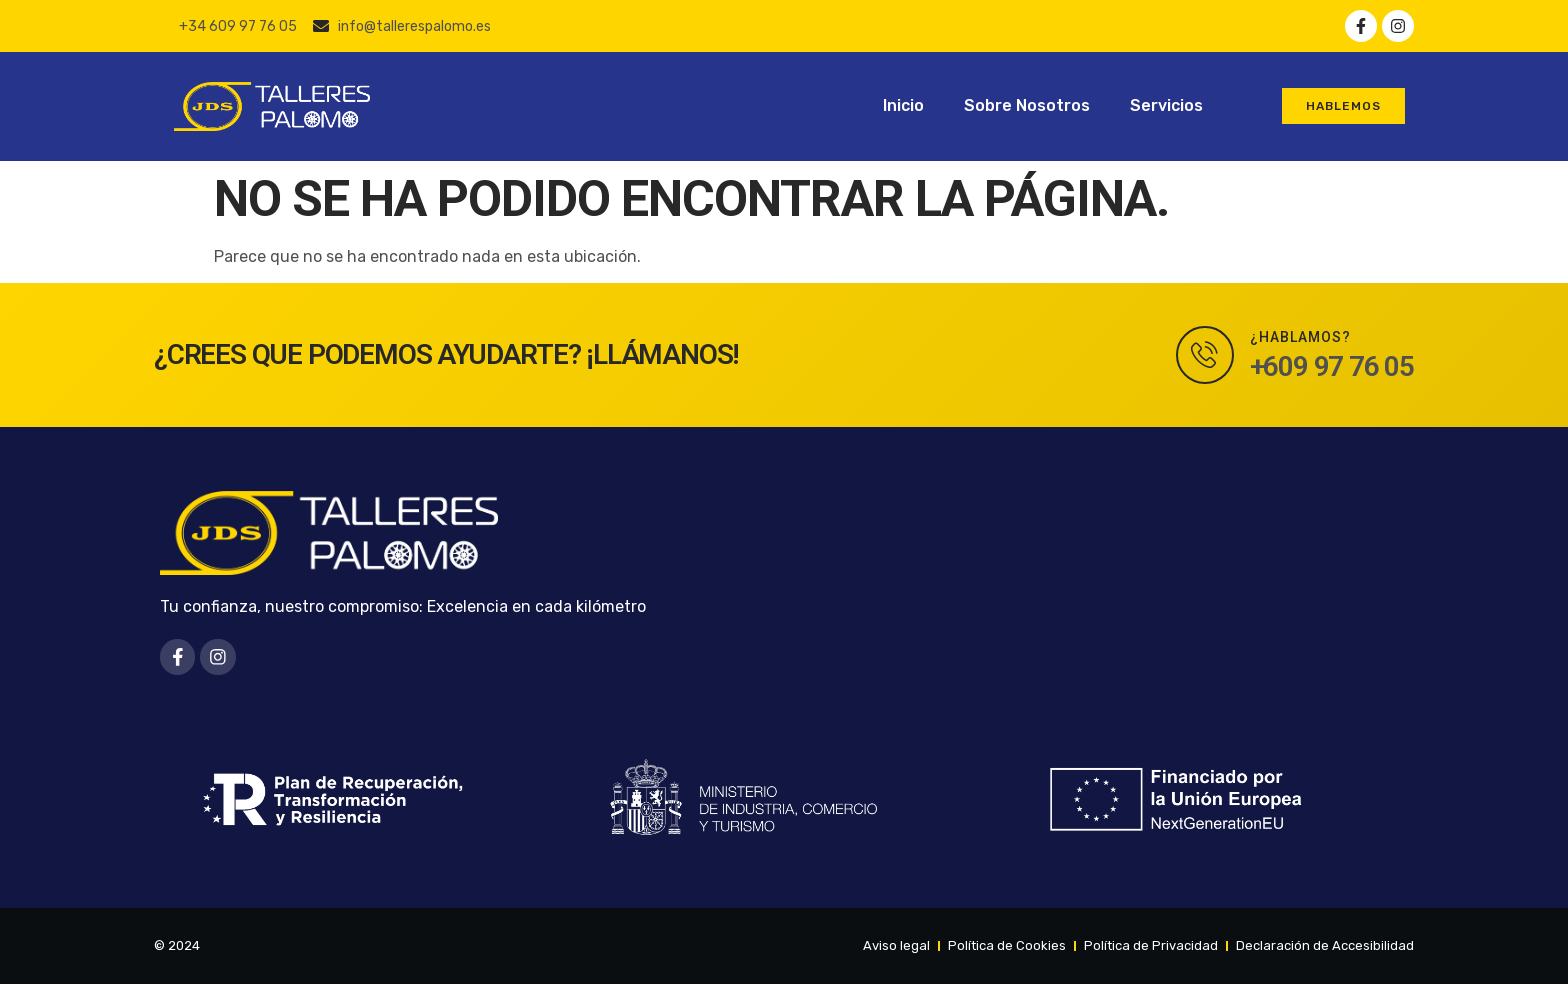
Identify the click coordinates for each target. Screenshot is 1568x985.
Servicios (1166, 105)
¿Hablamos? (1300, 337)
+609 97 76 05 (1332, 366)
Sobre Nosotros (1027, 105)
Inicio (903, 105)
